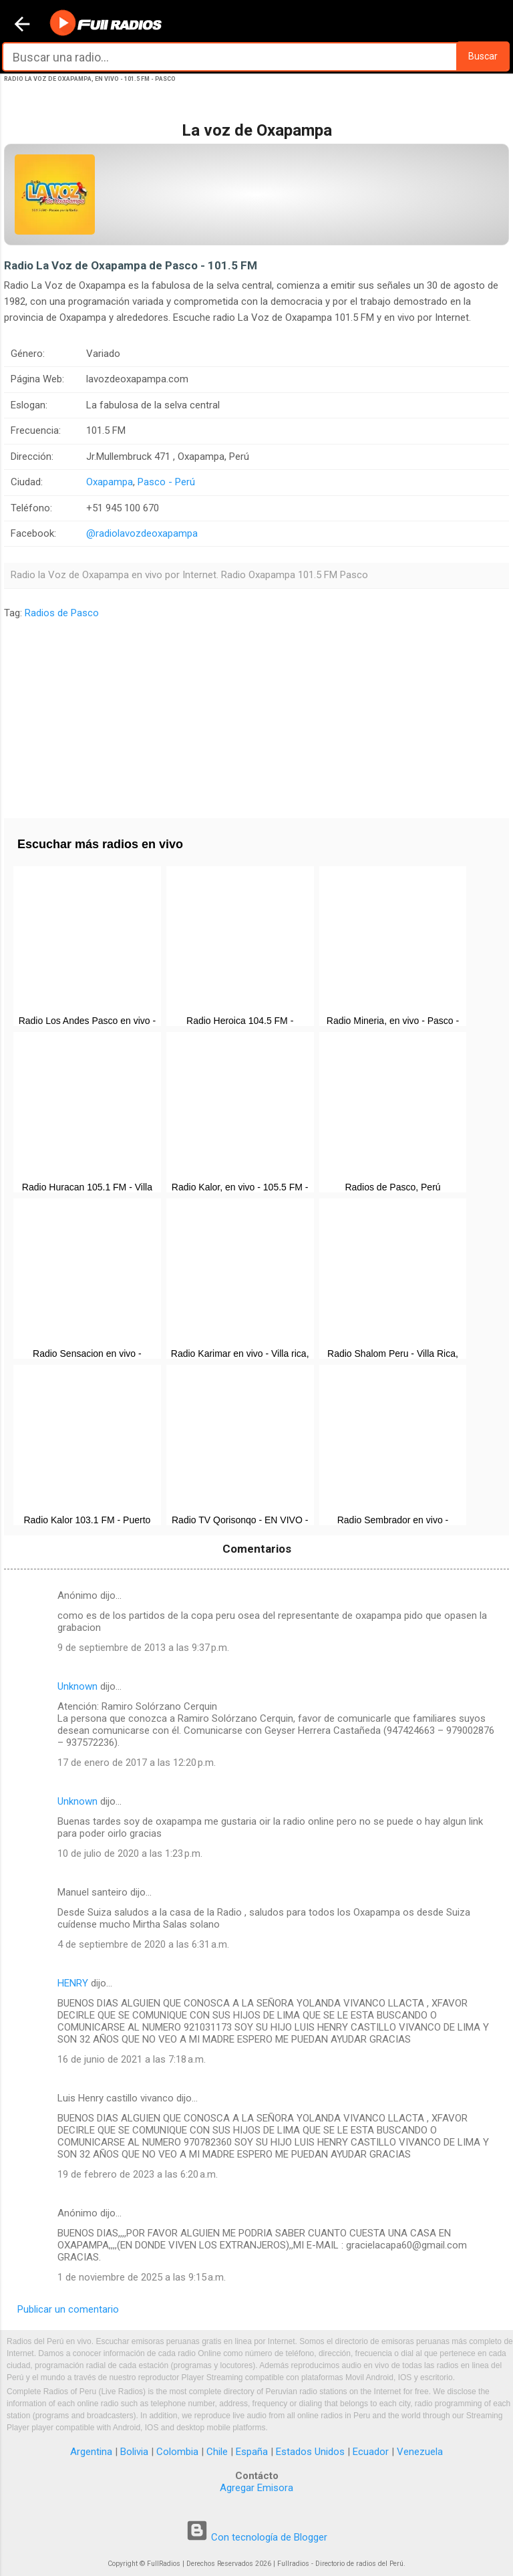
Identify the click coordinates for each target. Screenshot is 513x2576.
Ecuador (371, 2452)
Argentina (91, 2452)
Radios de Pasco (62, 613)
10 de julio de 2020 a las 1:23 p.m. (129, 1853)
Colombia (177, 2452)
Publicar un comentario (68, 2309)
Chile (217, 2452)
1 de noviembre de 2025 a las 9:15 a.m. (141, 2277)
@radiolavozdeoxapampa (142, 533)
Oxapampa (109, 482)
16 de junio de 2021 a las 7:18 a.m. (131, 2059)
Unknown (77, 1686)
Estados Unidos (310, 2452)
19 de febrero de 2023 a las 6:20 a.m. (137, 2174)
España (252, 2452)
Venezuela (420, 2452)
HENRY (72, 1983)
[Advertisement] (256, 714)
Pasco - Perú (166, 482)
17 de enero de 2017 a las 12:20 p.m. (136, 1763)
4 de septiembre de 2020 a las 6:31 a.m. (143, 1944)
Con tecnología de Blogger (256, 2537)
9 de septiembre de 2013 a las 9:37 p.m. (143, 1648)
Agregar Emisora (256, 2488)
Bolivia (134, 2452)
